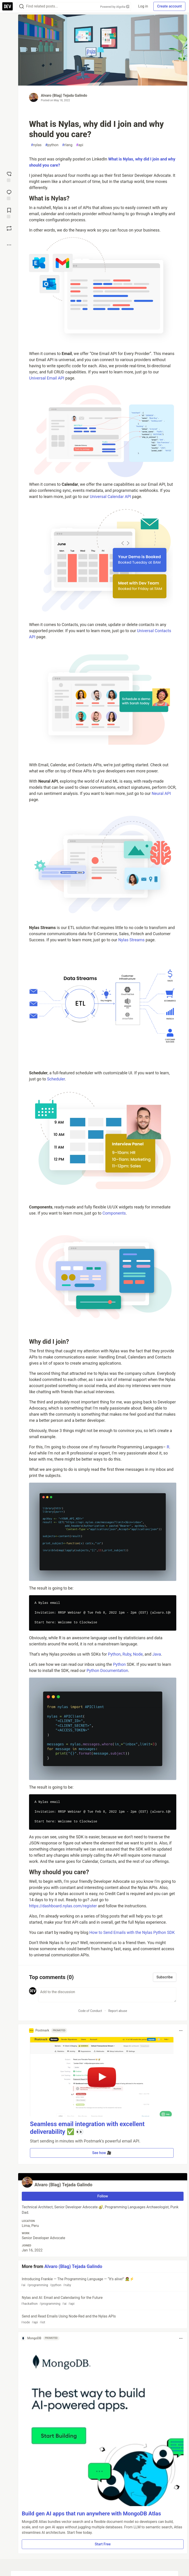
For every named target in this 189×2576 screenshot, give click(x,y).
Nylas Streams (131, 939)
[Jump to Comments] (9, 194)
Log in (143, 6)
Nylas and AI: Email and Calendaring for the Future (102, 2300)
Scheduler (56, 1079)
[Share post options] (9, 244)
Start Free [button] (102, 2544)
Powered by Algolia (114, 6)
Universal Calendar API (110, 496)
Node (138, 1654)
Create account (169, 6)
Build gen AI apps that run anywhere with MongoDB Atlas (91, 2513)
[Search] (21, 6)
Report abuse (117, 2011)
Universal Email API (46, 378)
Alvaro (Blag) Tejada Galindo (64, 95)
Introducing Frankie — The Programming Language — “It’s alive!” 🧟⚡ (102, 2282)
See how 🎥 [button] (101, 2153)
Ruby (127, 1654)
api (79, 145)
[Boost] (9, 228)
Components (114, 1213)
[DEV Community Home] (7, 6)
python (51, 145)
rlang (67, 145)
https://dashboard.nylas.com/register (63, 1905)
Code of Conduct (90, 2011)
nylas (36, 145)
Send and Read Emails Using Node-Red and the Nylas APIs (102, 2319)
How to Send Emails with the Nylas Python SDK (132, 1932)
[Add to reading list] (9, 212)
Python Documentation (107, 1670)
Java (156, 1654)
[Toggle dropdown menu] (180, 2030)
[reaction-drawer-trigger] (9, 176)
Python (114, 1654)
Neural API (161, 793)
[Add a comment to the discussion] (107, 1994)
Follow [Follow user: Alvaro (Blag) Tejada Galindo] (102, 2196)
